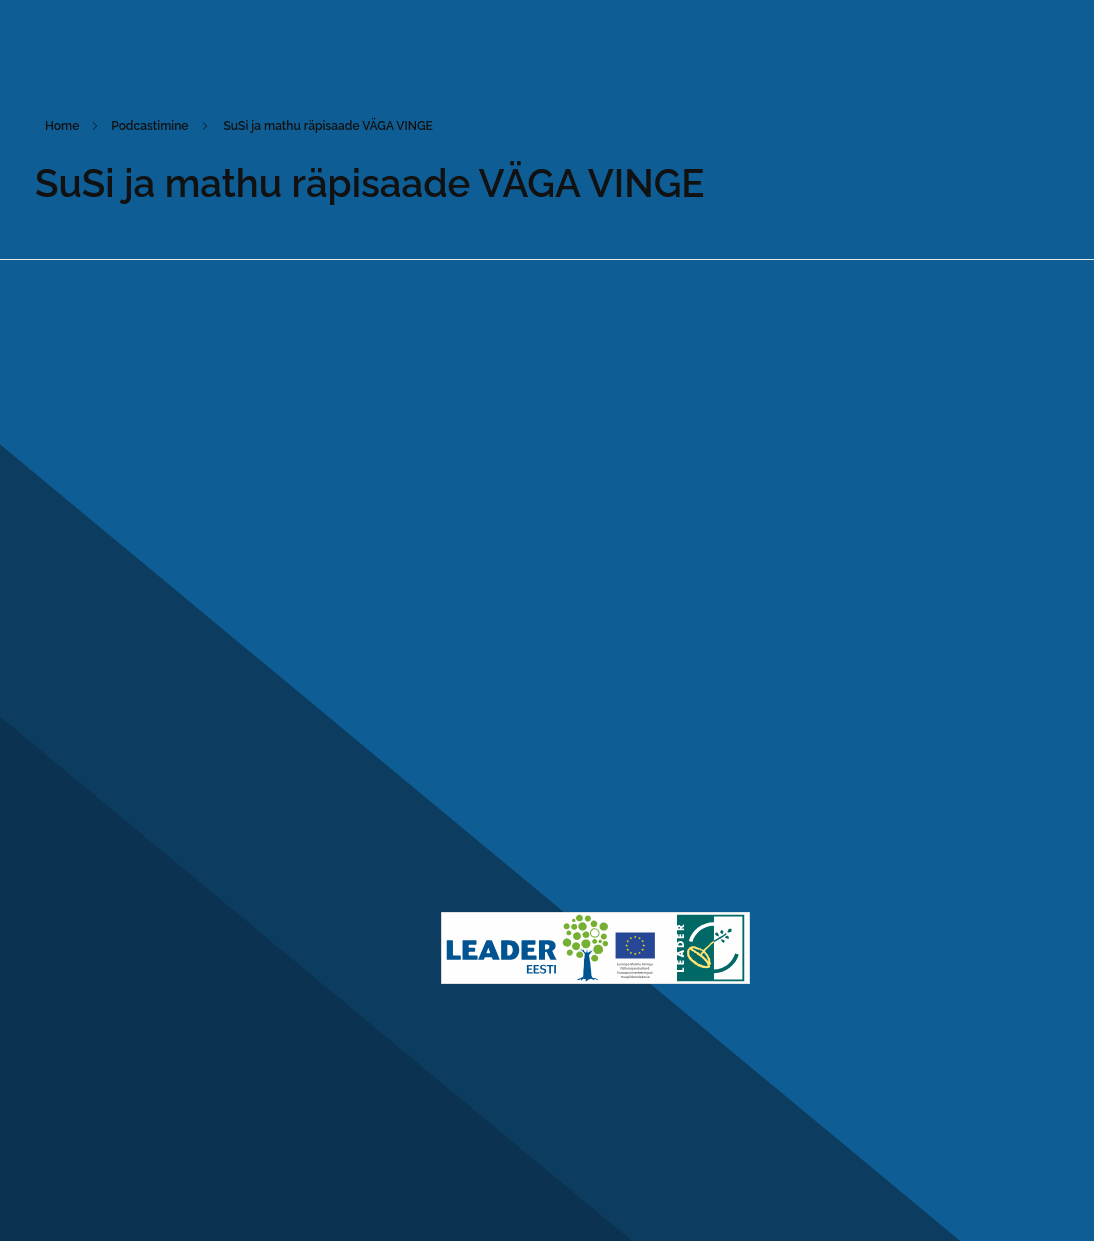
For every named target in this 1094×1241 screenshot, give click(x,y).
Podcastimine (149, 126)
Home (62, 126)
